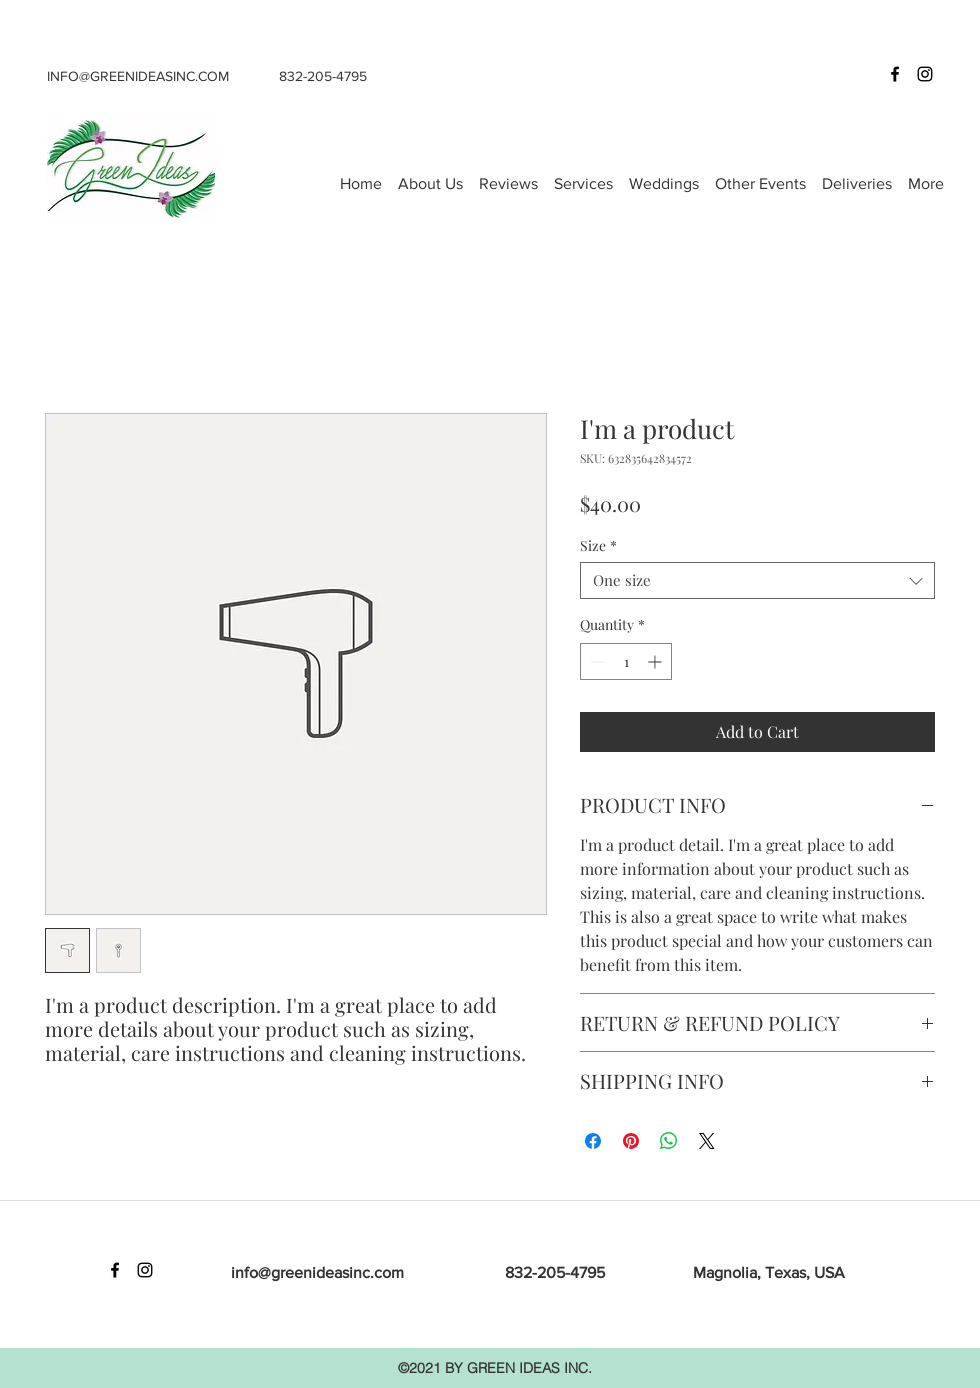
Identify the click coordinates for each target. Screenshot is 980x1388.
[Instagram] (925, 74)
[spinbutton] (626, 661)
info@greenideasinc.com (317, 1272)
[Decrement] (595, 661)
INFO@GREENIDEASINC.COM (138, 76)
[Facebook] (895, 74)
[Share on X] (707, 1141)
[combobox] (757, 580)
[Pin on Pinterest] (631, 1141)
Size (598, 546)
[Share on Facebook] (593, 1141)
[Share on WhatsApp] (669, 1141)
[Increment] (656, 661)
